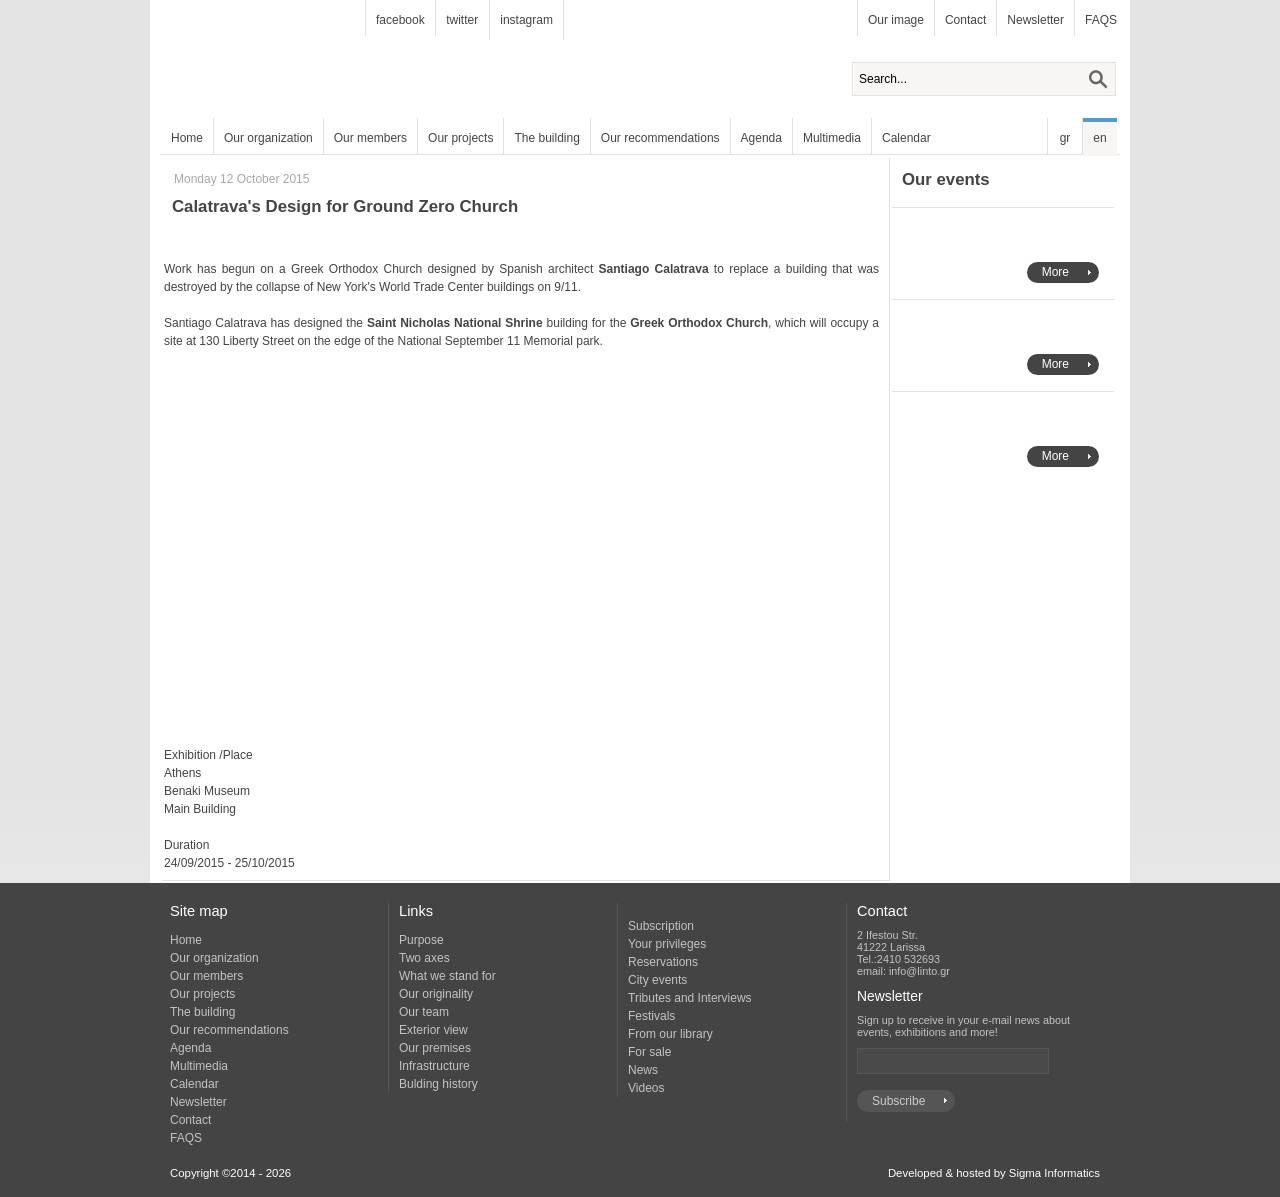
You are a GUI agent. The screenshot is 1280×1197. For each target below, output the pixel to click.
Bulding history (438, 1084)
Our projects (460, 138)
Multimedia (832, 138)
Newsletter (1035, 20)
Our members (370, 138)
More (1055, 272)
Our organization (268, 138)
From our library (670, 1034)
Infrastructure (434, 1066)
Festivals (651, 1016)
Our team (424, 1012)
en (1099, 138)
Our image (896, 20)
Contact (965, 20)
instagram (526, 20)
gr (1065, 138)
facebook (400, 20)
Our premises (435, 1048)
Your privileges (667, 944)
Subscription (661, 926)
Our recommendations (660, 138)
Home (187, 138)
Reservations (663, 962)
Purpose (421, 940)
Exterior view (433, 1030)
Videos (646, 1088)
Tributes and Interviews (690, 998)
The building (546, 138)
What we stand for (447, 976)
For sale (649, 1052)
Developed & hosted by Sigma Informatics (994, 1173)
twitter (462, 20)
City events (657, 980)
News (643, 1070)
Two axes (424, 958)
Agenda (761, 138)
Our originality (436, 994)
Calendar (906, 138)
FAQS (1101, 20)
